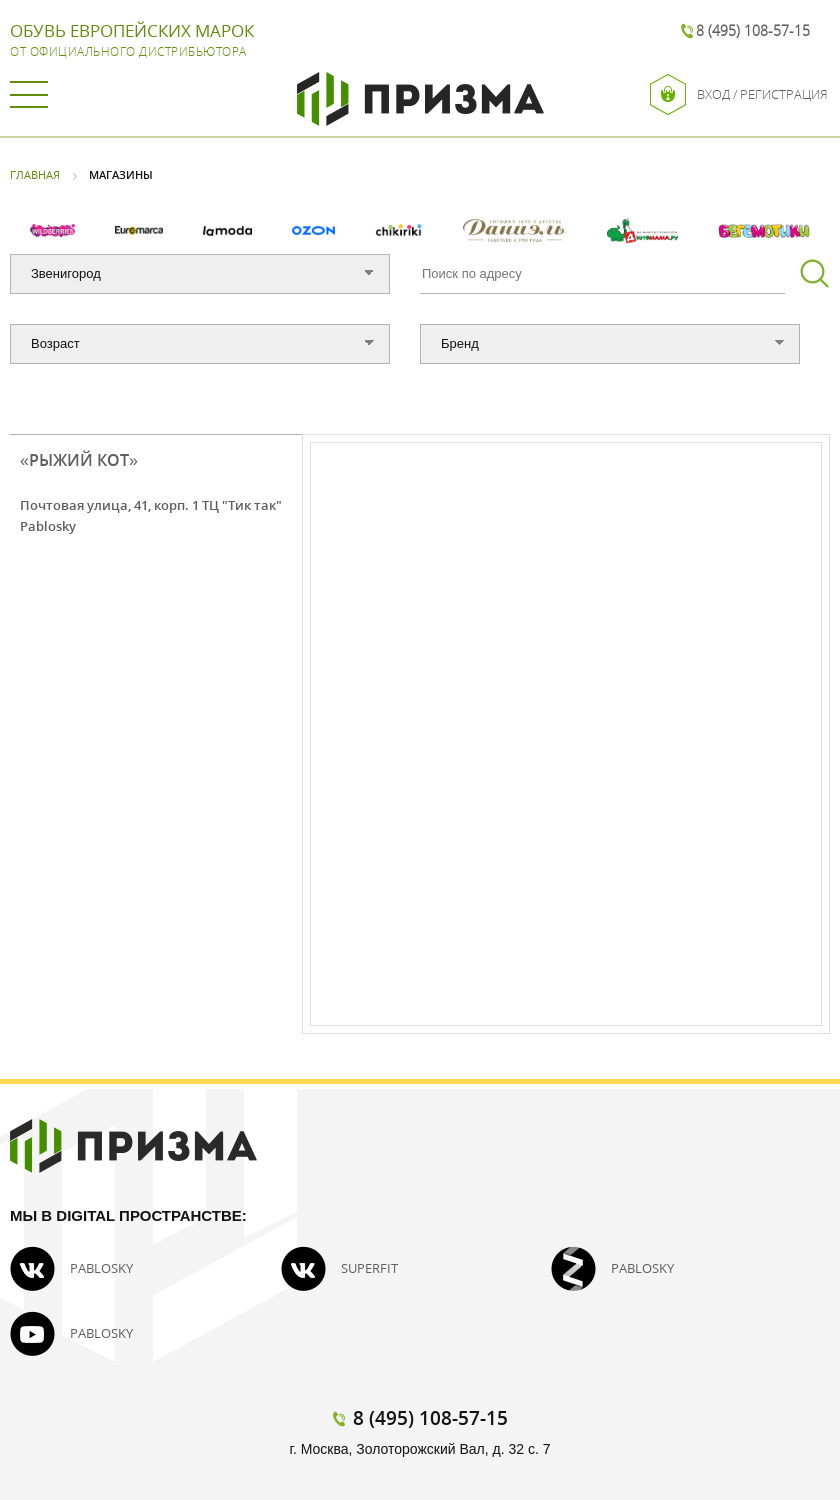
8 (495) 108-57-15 (753, 30)
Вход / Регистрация (739, 94)
